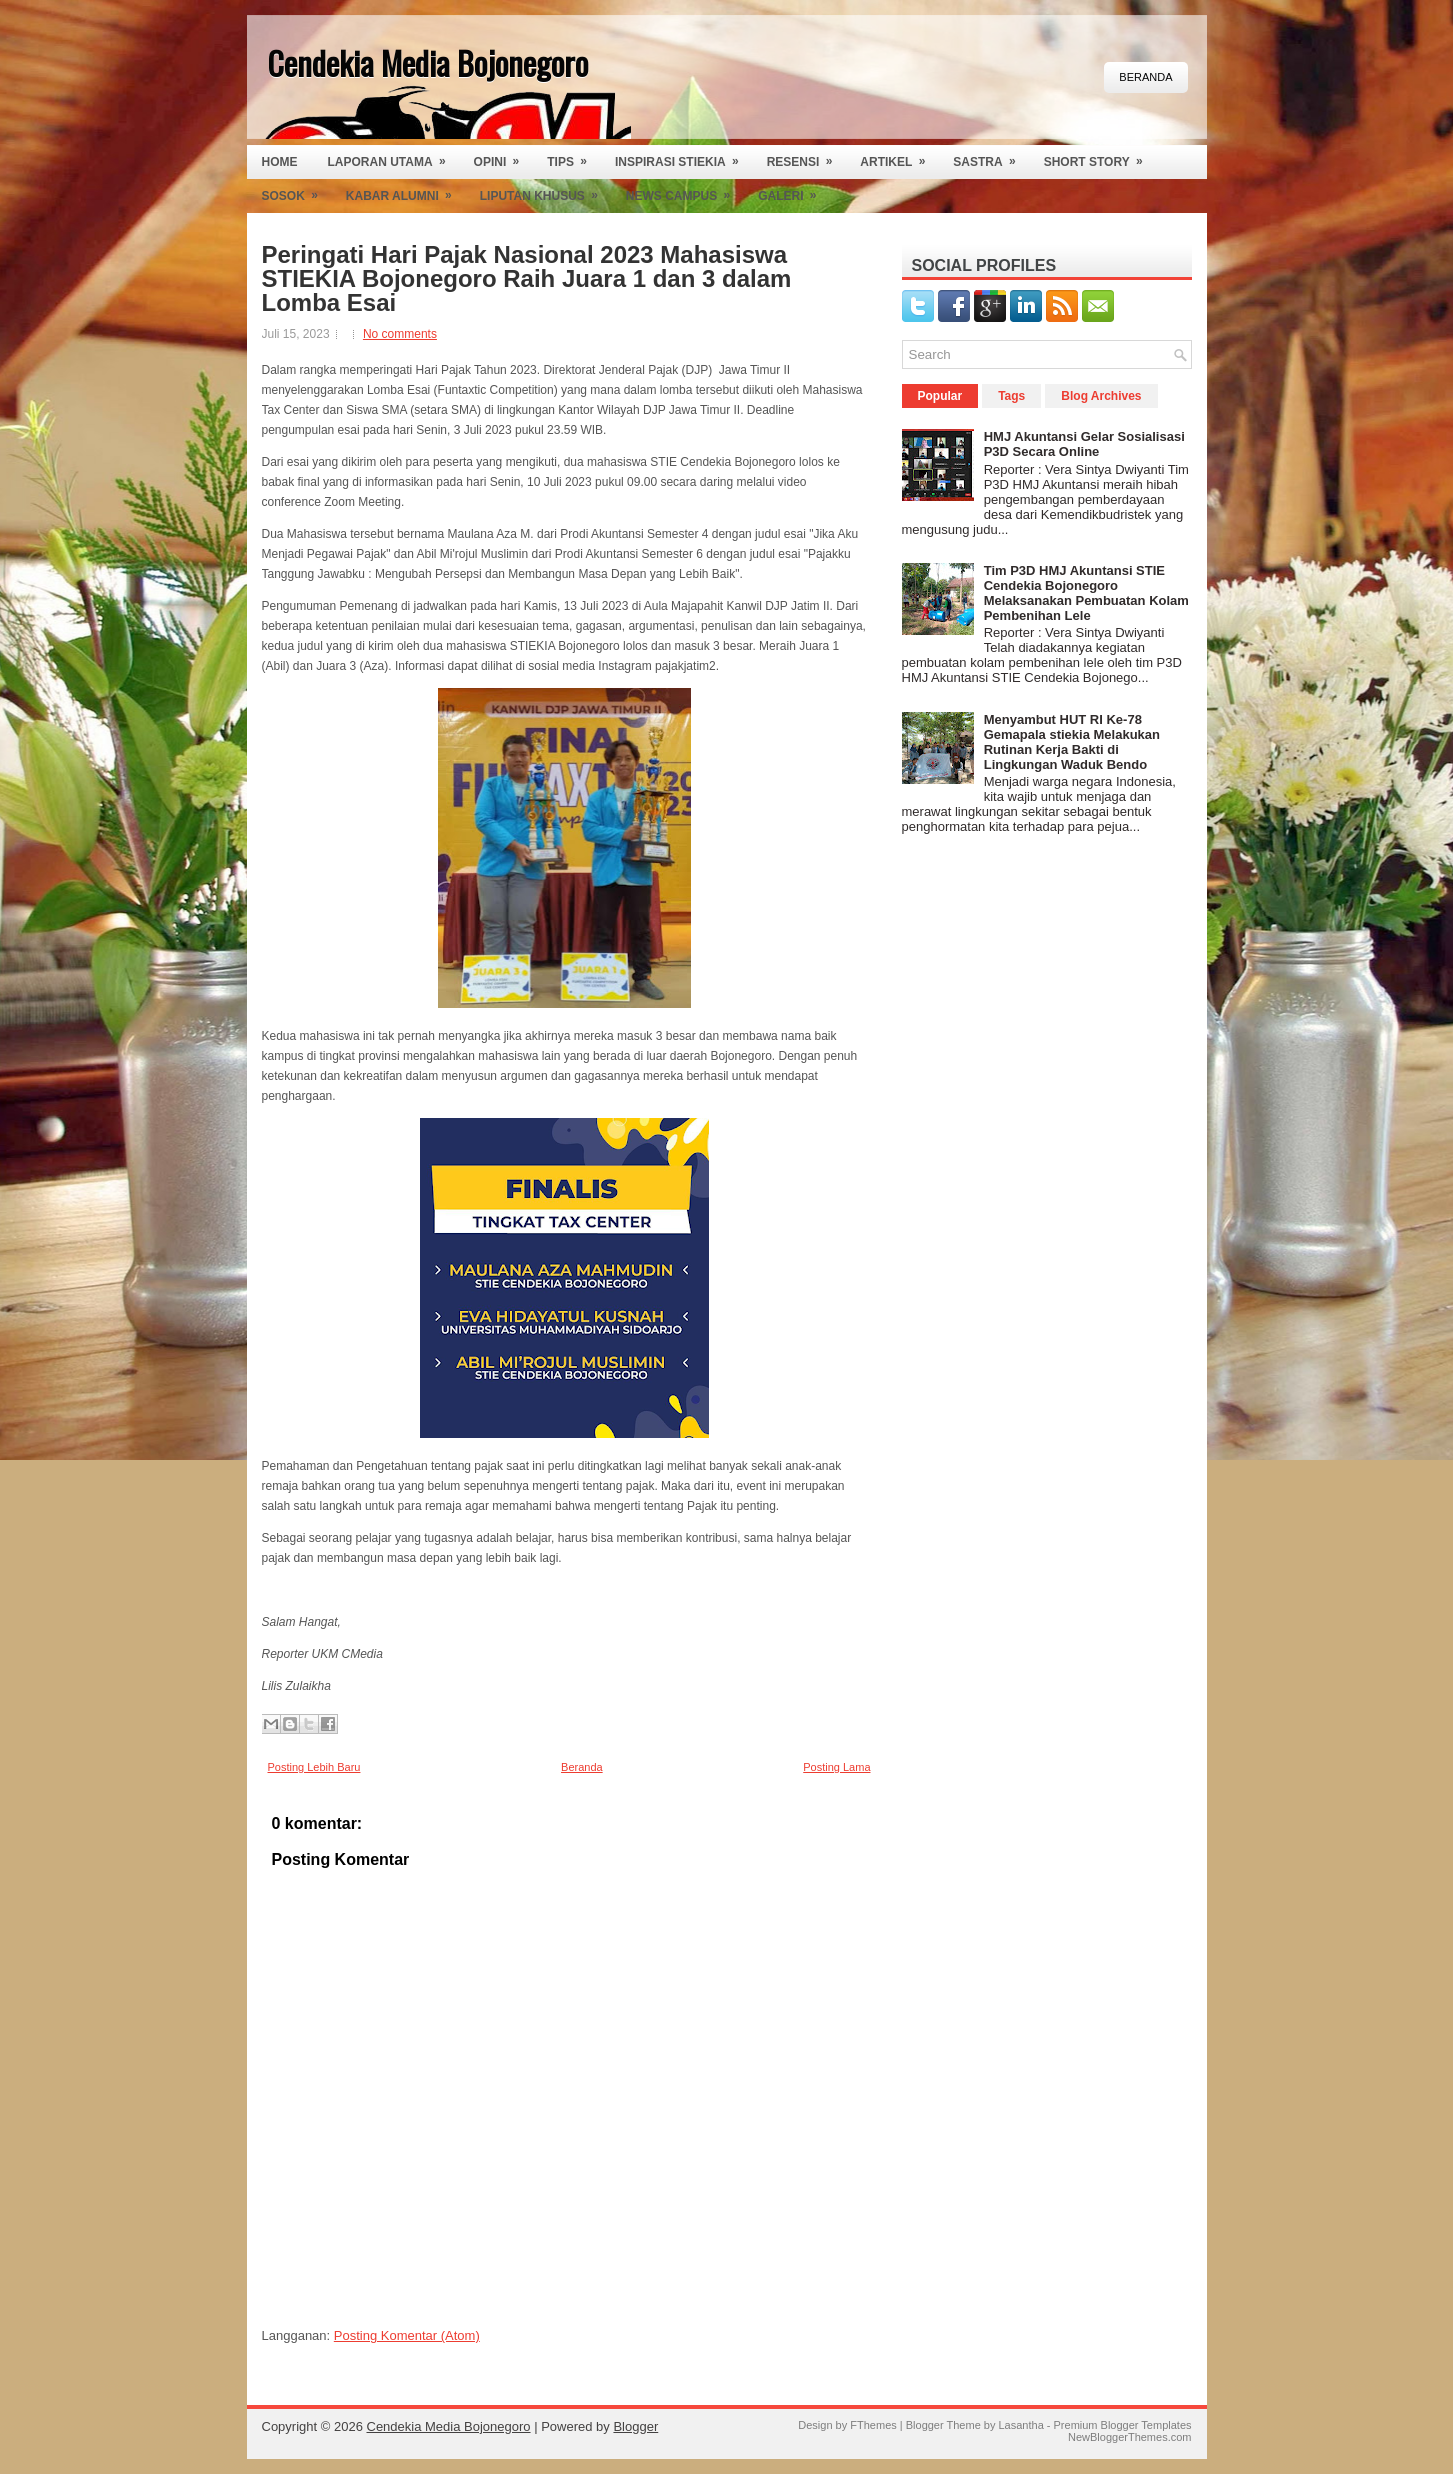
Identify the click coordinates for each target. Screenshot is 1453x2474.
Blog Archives (1101, 396)
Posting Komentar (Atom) (407, 2335)
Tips (573, 157)
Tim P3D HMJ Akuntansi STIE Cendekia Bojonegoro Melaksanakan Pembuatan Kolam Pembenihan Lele (1086, 593)
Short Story (1100, 157)
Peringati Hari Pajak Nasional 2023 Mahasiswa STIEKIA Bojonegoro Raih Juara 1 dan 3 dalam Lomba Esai (527, 279)
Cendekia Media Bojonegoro (427, 62)
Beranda (1145, 77)
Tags (1011, 396)
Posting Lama (836, 1767)
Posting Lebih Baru (314, 1767)
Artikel (899, 157)
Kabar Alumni (405, 191)
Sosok (296, 191)
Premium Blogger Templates (1123, 2425)
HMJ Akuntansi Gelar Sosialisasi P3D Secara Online (1084, 444)
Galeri (793, 191)
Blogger (635, 2426)
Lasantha (1020, 2425)
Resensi (806, 157)
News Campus (684, 191)
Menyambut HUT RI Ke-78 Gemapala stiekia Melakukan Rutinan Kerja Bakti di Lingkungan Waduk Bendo (1072, 742)
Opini (503, 157)
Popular (940, 396)
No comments (400, 334)
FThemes (873, 2425)
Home (280, 162)
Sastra (990, 157)
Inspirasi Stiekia (683, 157)
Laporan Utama (393, 157)
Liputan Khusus (545, 191)
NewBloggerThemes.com (1130, 2437)
